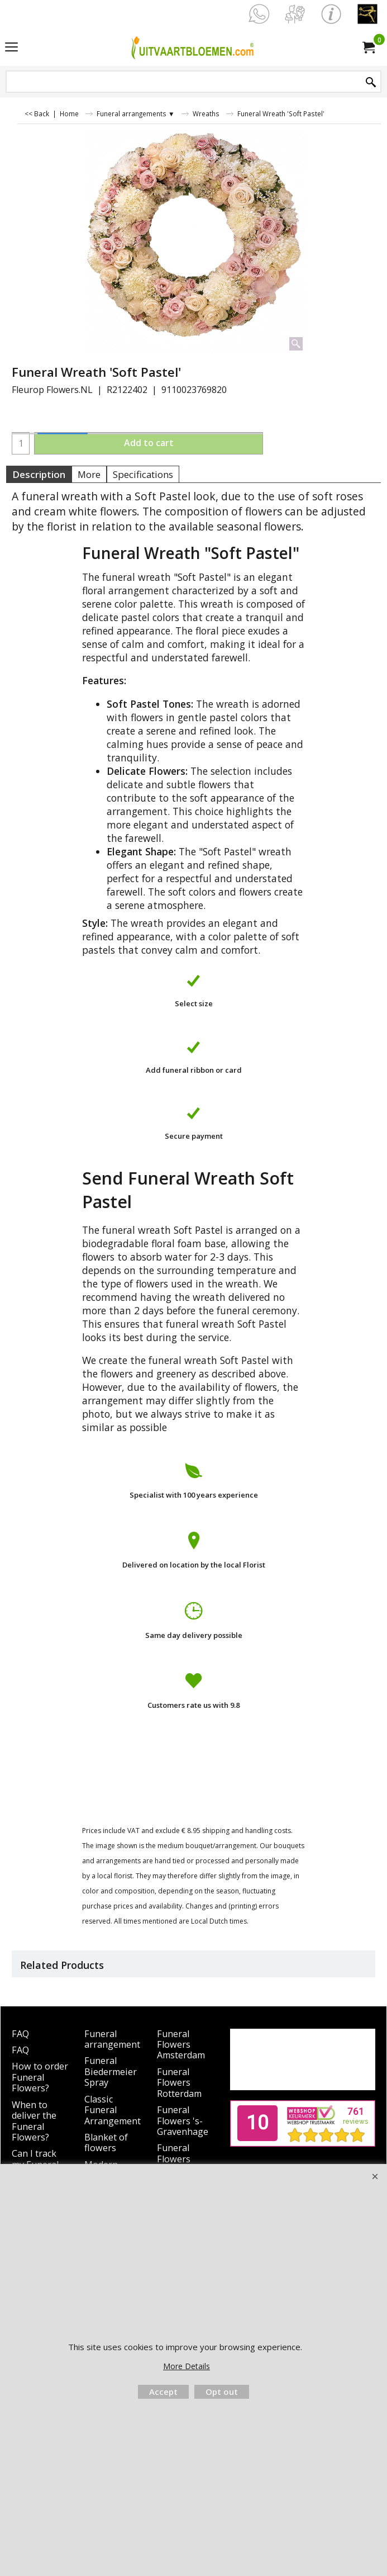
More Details (186, 2366)
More (89, 474)
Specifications (143, 474)
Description (38, 474)
